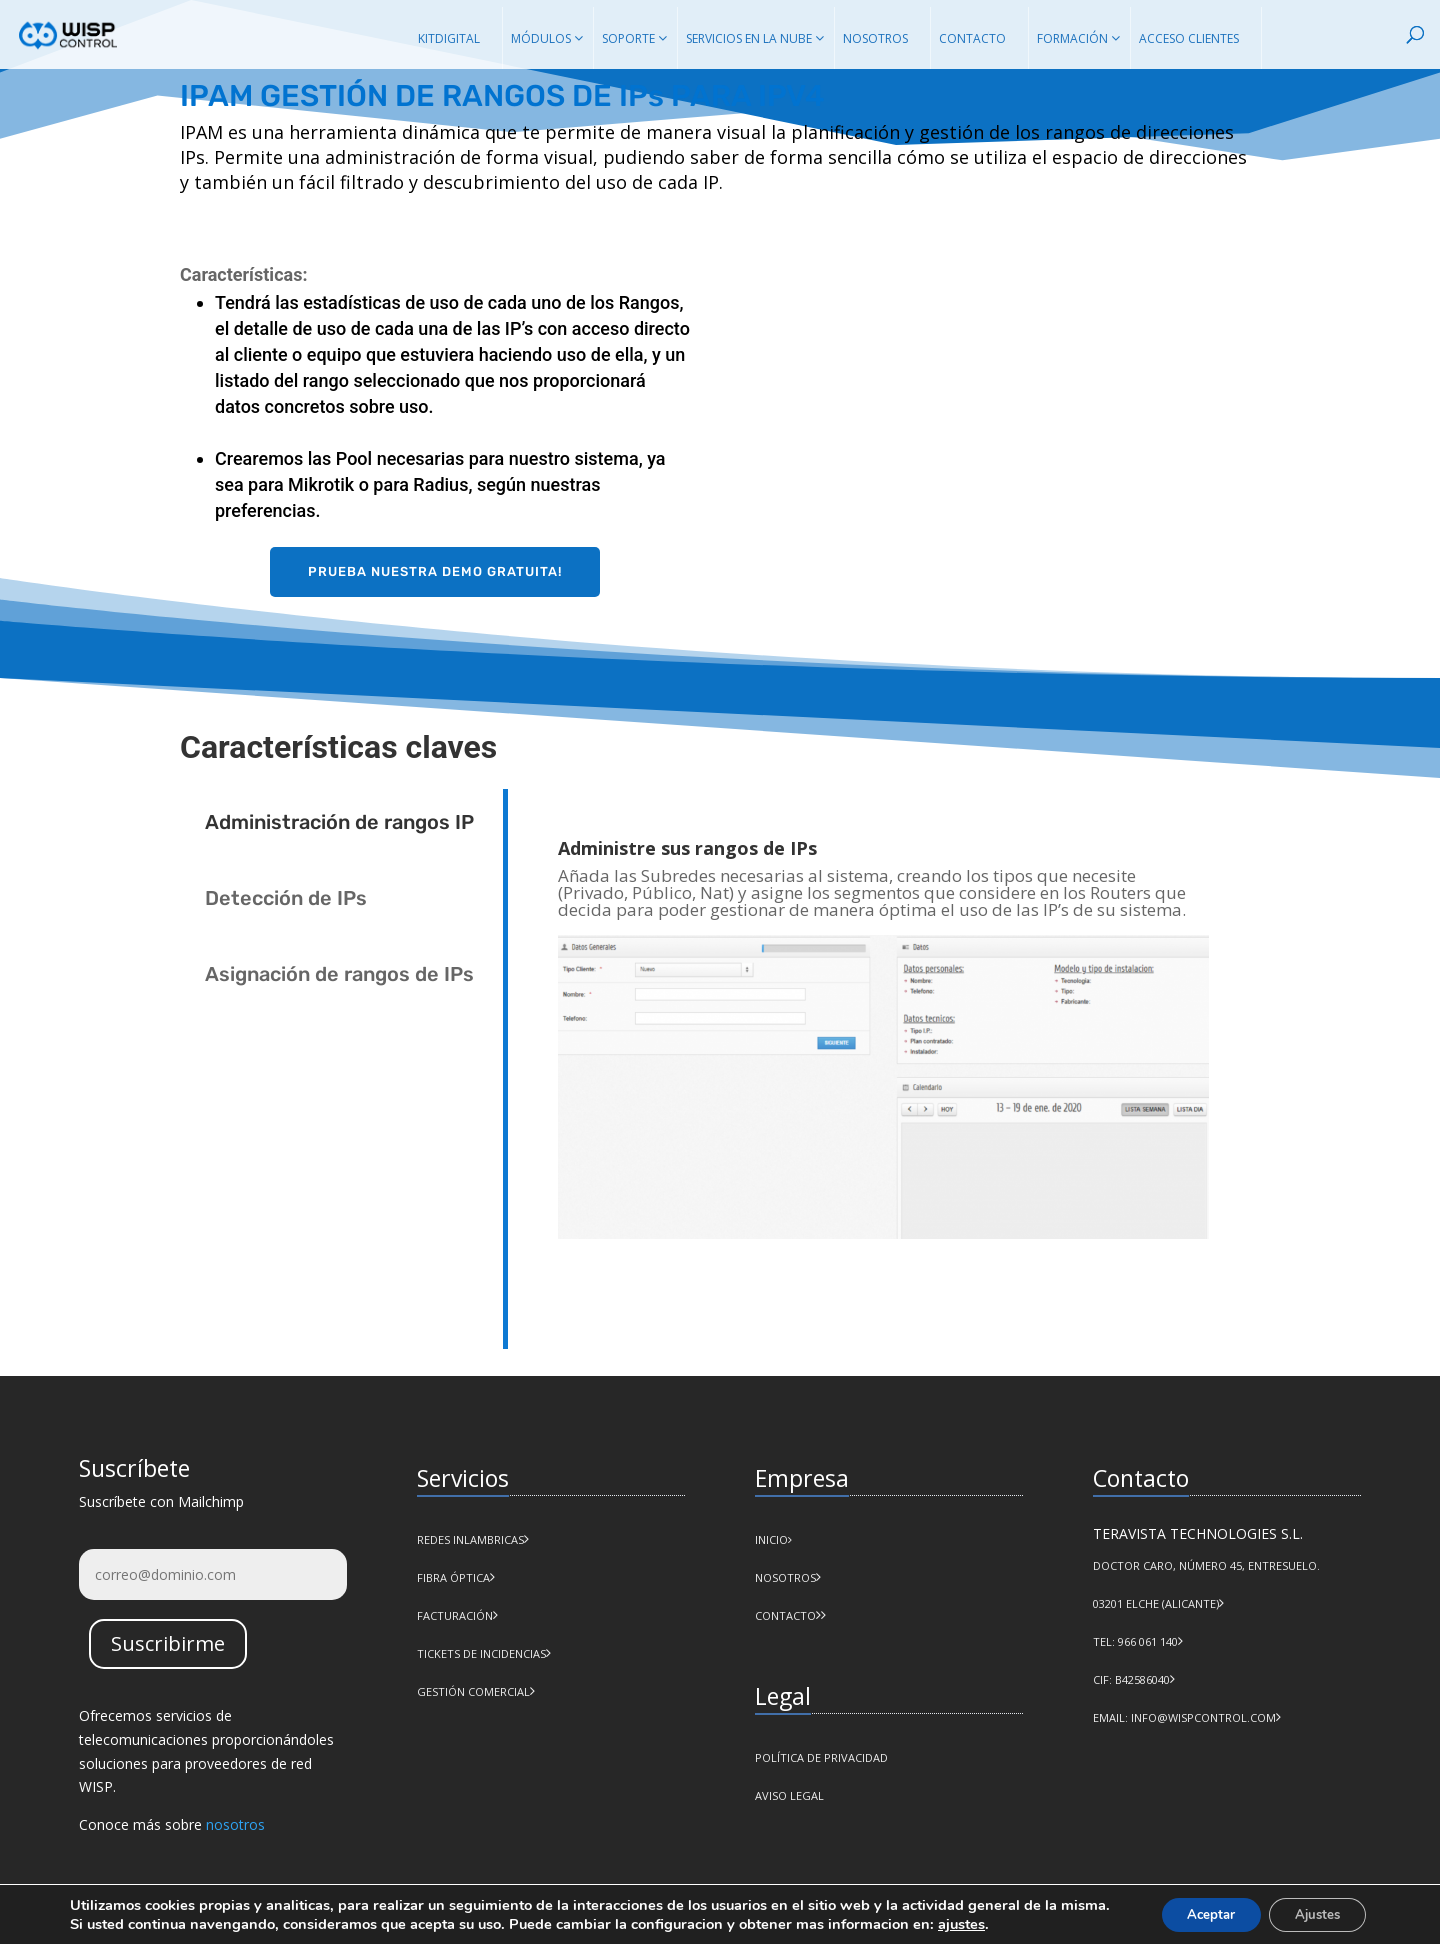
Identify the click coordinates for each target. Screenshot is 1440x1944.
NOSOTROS (785, 1577)
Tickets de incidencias (481, 1653)
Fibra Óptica (453, 1577)
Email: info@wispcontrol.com (1184, 1717)
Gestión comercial (473, 1691)
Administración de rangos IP (339, 822)
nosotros (235, 1824)
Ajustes (1312, 1912)
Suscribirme (168, 1643)
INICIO (773, 1539)
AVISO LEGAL (789, 1795)
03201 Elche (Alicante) (1156, 1603)
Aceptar (1195, 1912)
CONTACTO (785, 1615)
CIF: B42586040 (1131, 1679)
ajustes (1014, 1922)
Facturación (455, 1615)
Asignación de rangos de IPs (339, 974)
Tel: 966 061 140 (1135, 1641)
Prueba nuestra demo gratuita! (435, 571)
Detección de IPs (286, 898)
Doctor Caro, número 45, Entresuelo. (1206, 1565)
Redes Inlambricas (470, 1539)
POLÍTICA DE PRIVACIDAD (821, 1757)
